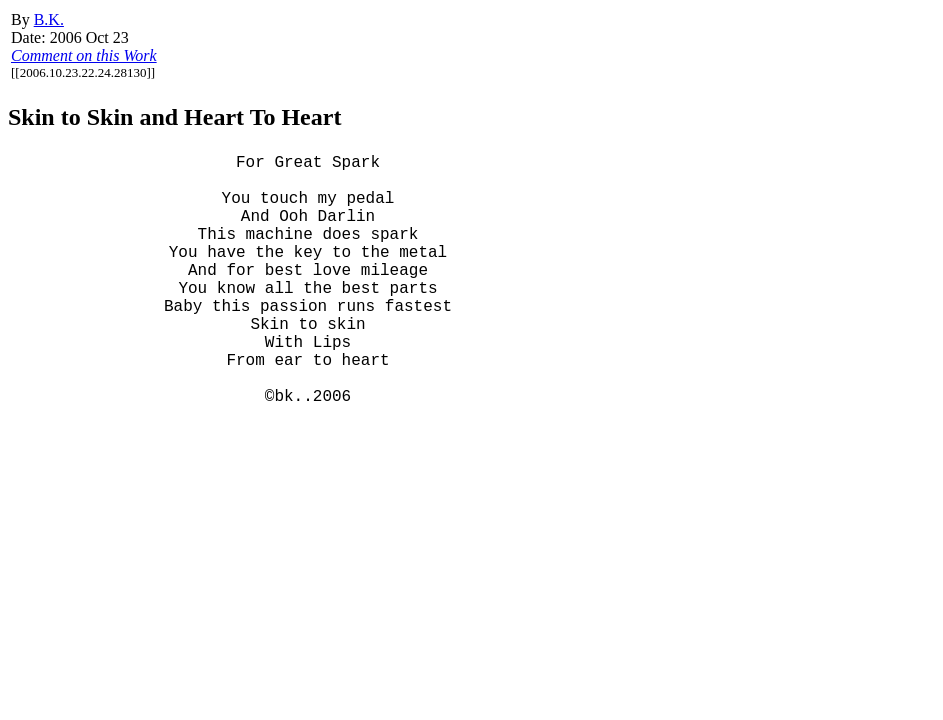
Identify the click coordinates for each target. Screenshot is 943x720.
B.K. (49, 19)
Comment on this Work (84, 55)
